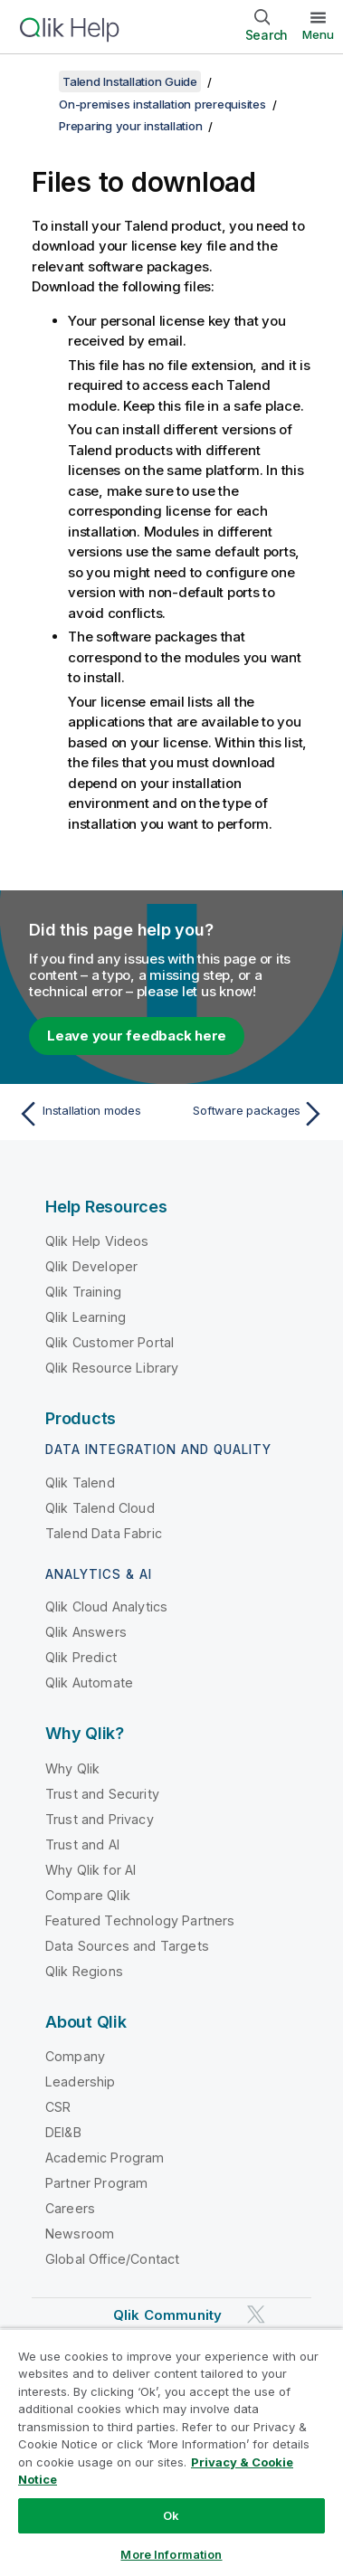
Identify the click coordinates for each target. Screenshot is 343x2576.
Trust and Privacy (99, 1819)
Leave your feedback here (136, 1035)
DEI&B (63, 2132)
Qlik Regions (84, 1971)
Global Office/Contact (112, 2259)
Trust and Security (102, 1793)
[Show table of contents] (36, 81)
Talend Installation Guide (129, 81)
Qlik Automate (89, 1682)
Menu (318, 34)
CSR (58, 2107)
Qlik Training (83, 1291)
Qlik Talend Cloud (100, 1508)
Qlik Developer (91, 1266)
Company (75, 2056)
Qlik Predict (81, 1657)
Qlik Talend (80, 1482)
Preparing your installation (130, 126)
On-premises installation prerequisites (162, 104)
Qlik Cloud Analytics (106, 1606)
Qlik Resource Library (111, 1367)
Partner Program (96, 2183)
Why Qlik (72, 1768)
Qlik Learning (85, 1317)
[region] (171, 2452)
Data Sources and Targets (127, 1945)
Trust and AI (82, 1844)
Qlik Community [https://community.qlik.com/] (167, 2315)
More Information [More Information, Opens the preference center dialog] (171, 2554)
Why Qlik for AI (90, 1869)
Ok (171, 2515)
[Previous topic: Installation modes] (91, 1114)
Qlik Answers (86, 1632)
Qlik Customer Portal (109, 1342)
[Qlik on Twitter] (256, 2314)
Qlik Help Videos (97, 1241)
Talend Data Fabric (103, 1533)
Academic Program (105, 2157)
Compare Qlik (87, 1895)
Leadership (80, 2081)
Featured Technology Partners (139, 1920)
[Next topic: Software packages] (252, 1114)
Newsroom (79, 2233)
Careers (70, 2208)
